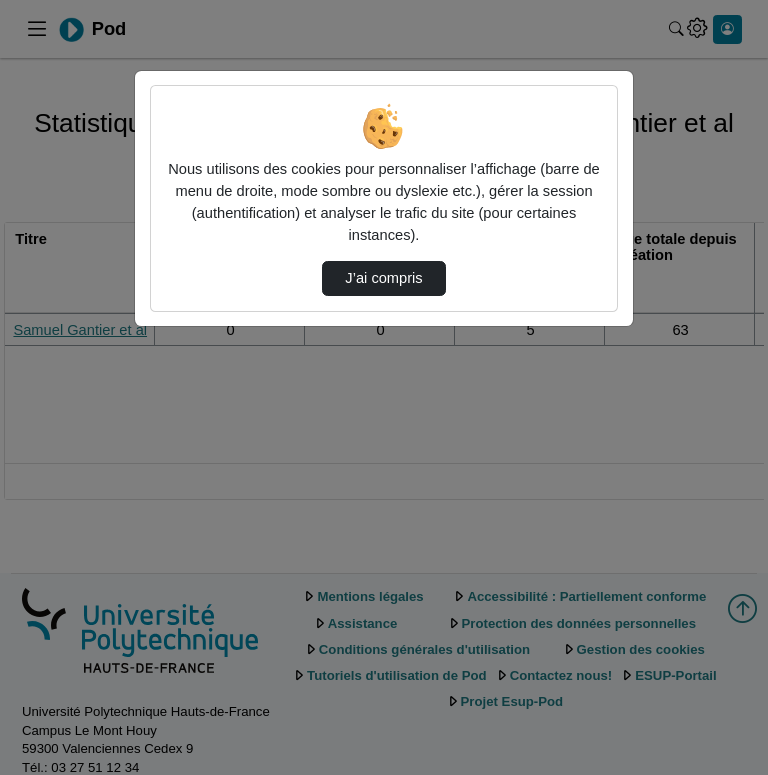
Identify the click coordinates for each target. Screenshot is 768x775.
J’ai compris (383, 278)
